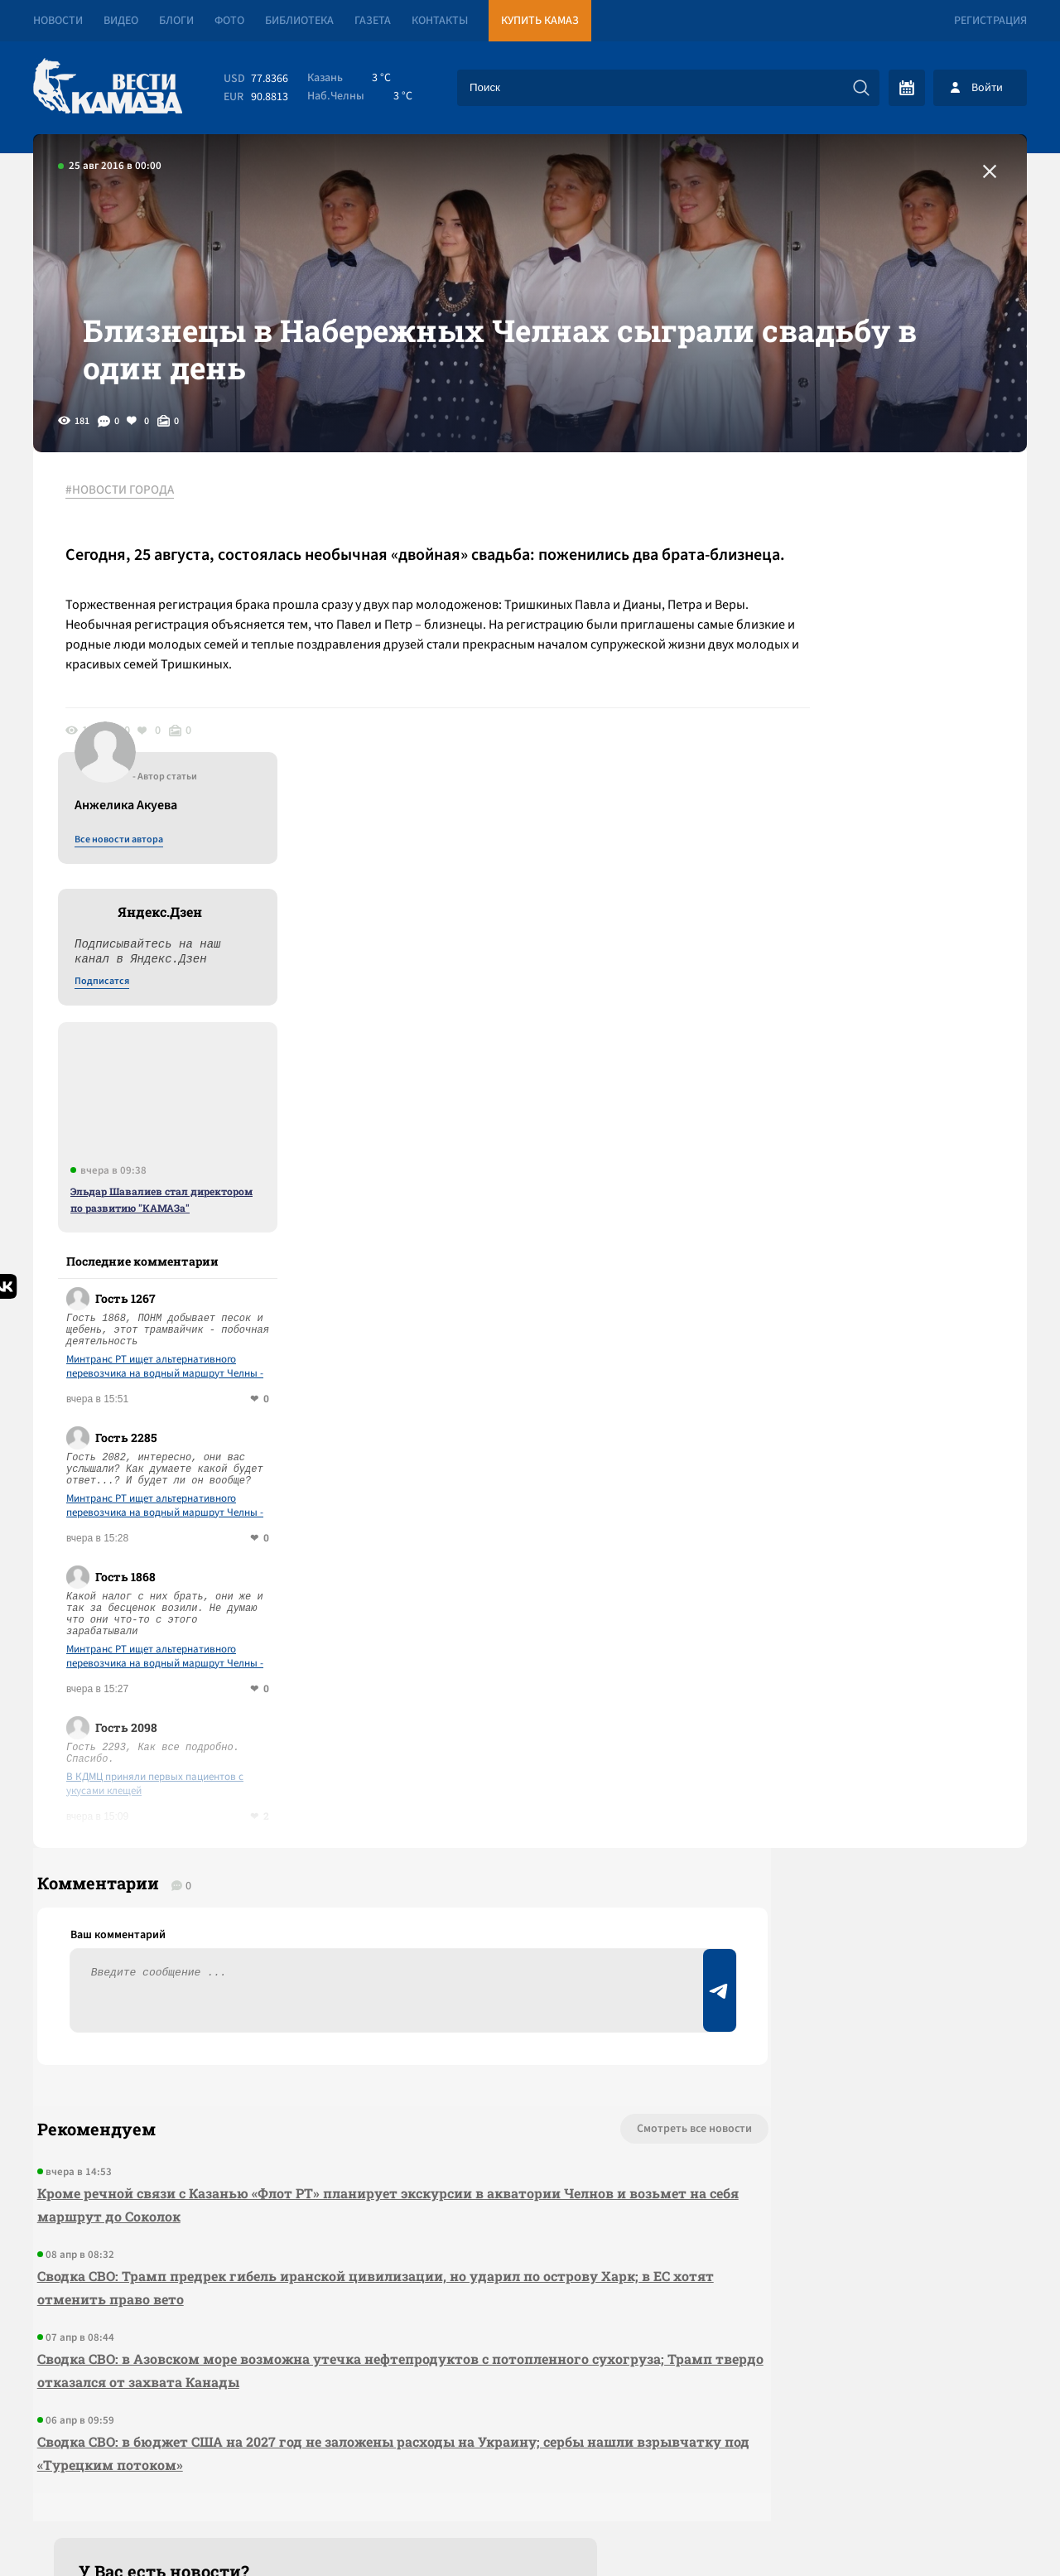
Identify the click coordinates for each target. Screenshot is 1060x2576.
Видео (121, 20)
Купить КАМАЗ (540, 20)
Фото (229, 20)
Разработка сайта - (963, 2529)
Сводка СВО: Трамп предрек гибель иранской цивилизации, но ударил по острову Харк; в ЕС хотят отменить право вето (339, 2029)
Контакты (440, 20)
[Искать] (861, 88)
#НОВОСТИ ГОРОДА (129, 546)
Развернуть (530, 2465)
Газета (372, 20)
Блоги (176, 20)
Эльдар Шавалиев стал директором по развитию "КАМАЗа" (886, 923)
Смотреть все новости (580, 1870)
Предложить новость (862, 1925)
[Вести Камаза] (107, 87)
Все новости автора (843, 564)
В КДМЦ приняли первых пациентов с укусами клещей (879, 1508)
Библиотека (299, 20)
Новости (58, 20)
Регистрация (990, 20)
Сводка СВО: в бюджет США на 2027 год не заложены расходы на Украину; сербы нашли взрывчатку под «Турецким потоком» (331, 2194)
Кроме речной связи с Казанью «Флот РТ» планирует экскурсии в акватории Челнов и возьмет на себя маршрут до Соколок (327, 1946)
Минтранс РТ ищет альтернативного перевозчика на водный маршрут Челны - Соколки (889, 1091)
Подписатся (826, 705)
